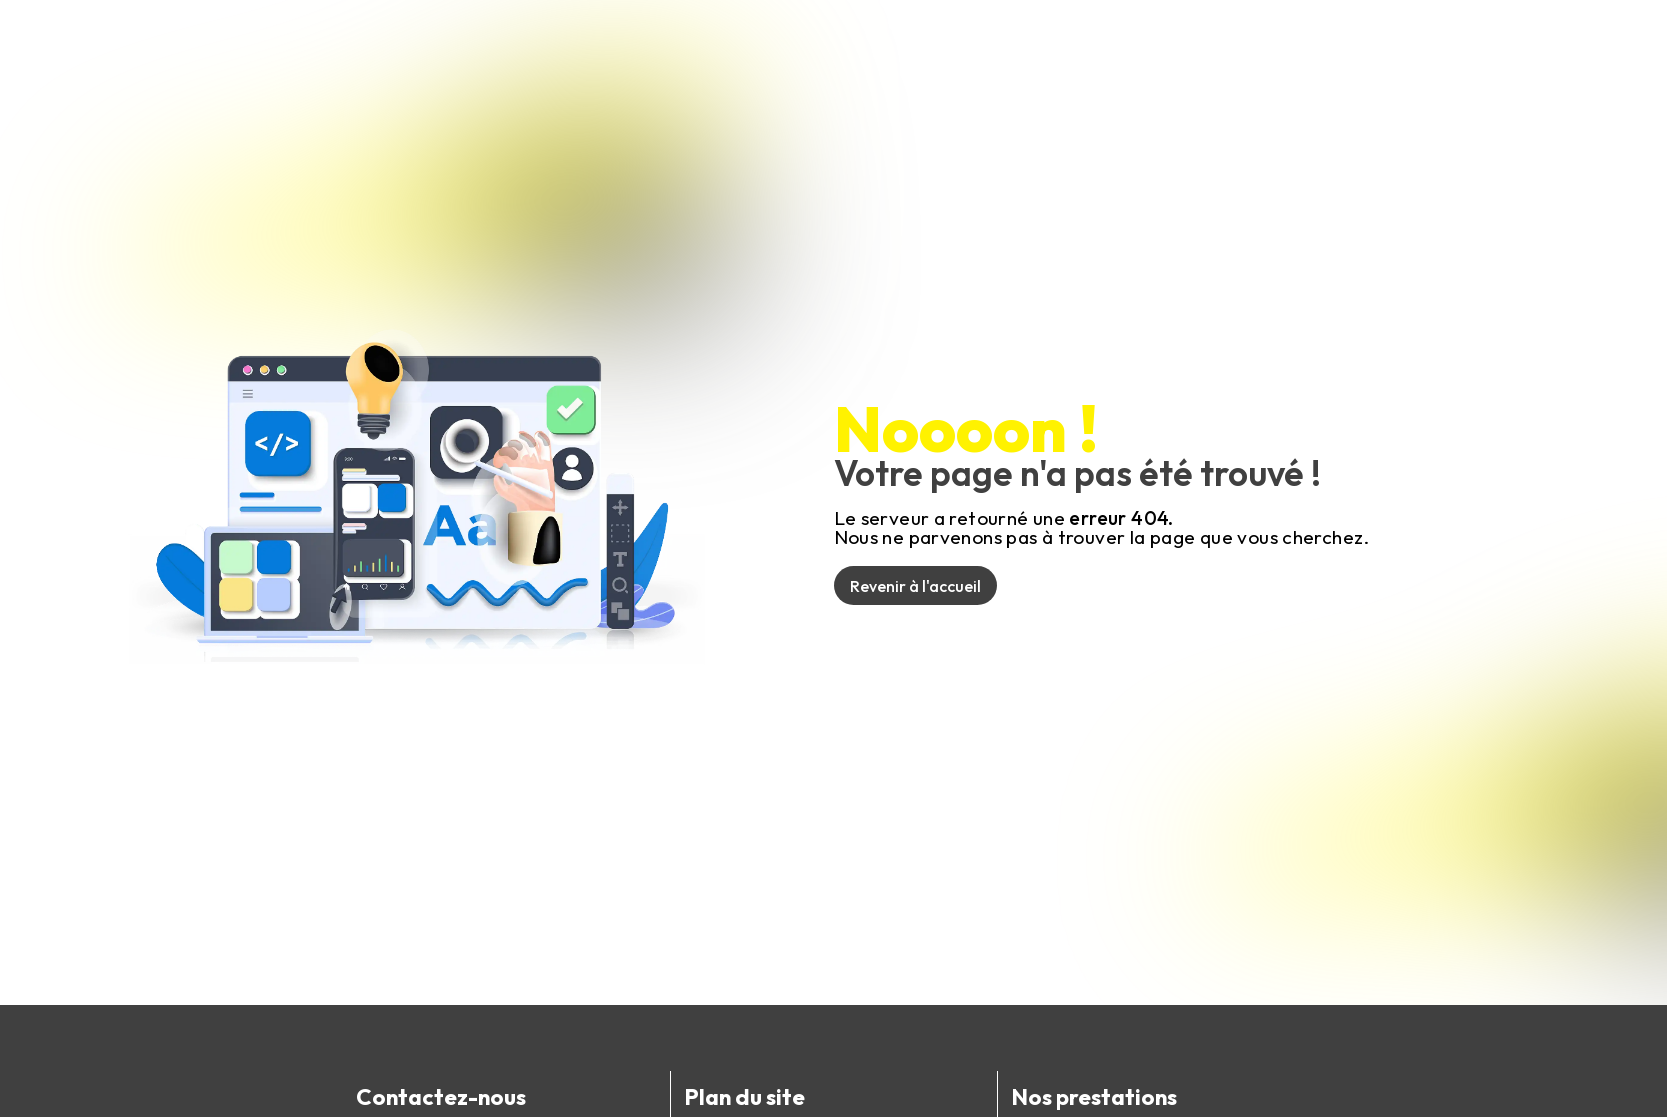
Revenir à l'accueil (915, 586)
